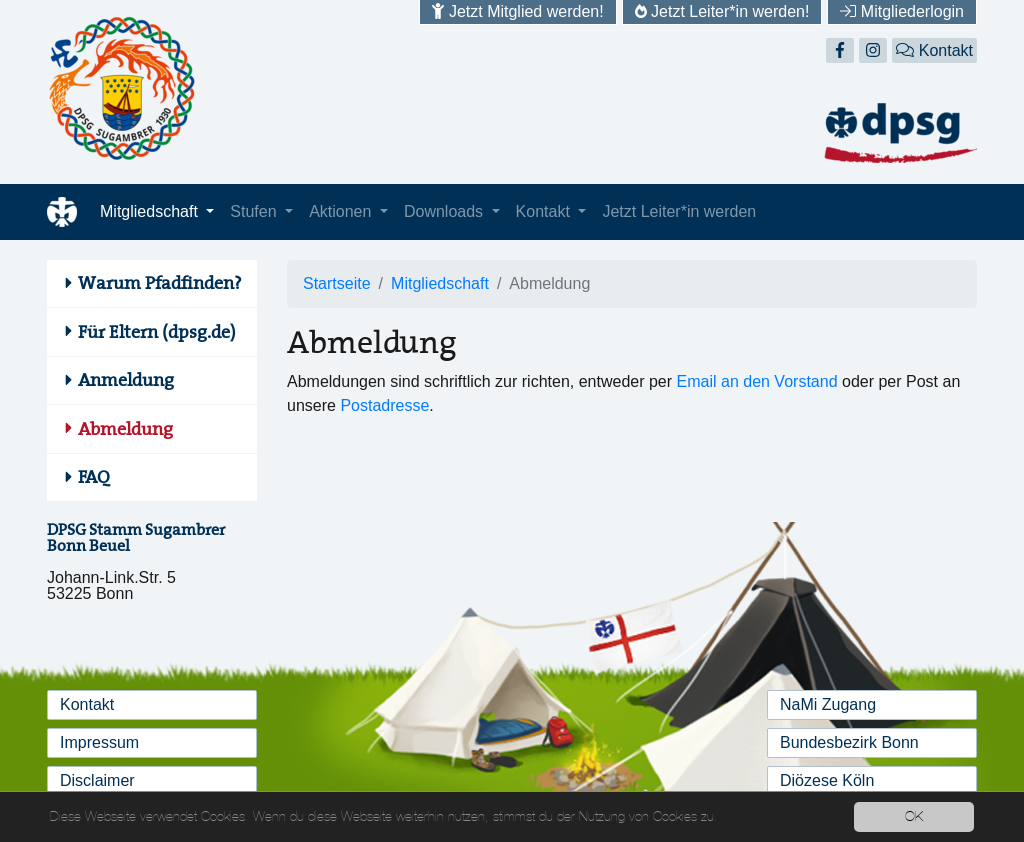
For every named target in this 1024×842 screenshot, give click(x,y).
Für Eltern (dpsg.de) (157, 332)
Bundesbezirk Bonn (849, 742)
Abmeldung (125, 429)
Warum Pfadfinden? (160, 283)
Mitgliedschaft (151, 211)
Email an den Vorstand (757, 381)
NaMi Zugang (828, 704)
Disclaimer (97, 780)
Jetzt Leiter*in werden (679, 211)
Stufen (255, 211)
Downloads (446, 211)
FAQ (94, 477)
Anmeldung (126, 380)
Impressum (99, 742)
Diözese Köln (827, 780)
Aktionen (342, 211)
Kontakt (934, 50)
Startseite (337, 283)
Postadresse (384, 405)
